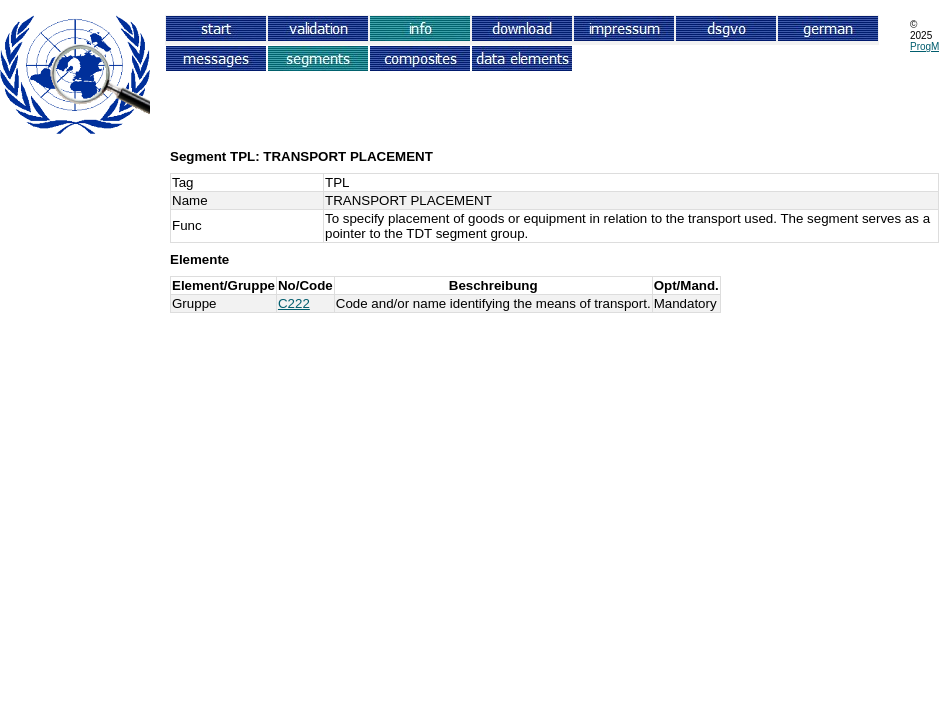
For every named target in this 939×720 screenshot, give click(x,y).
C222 (294, 303)
